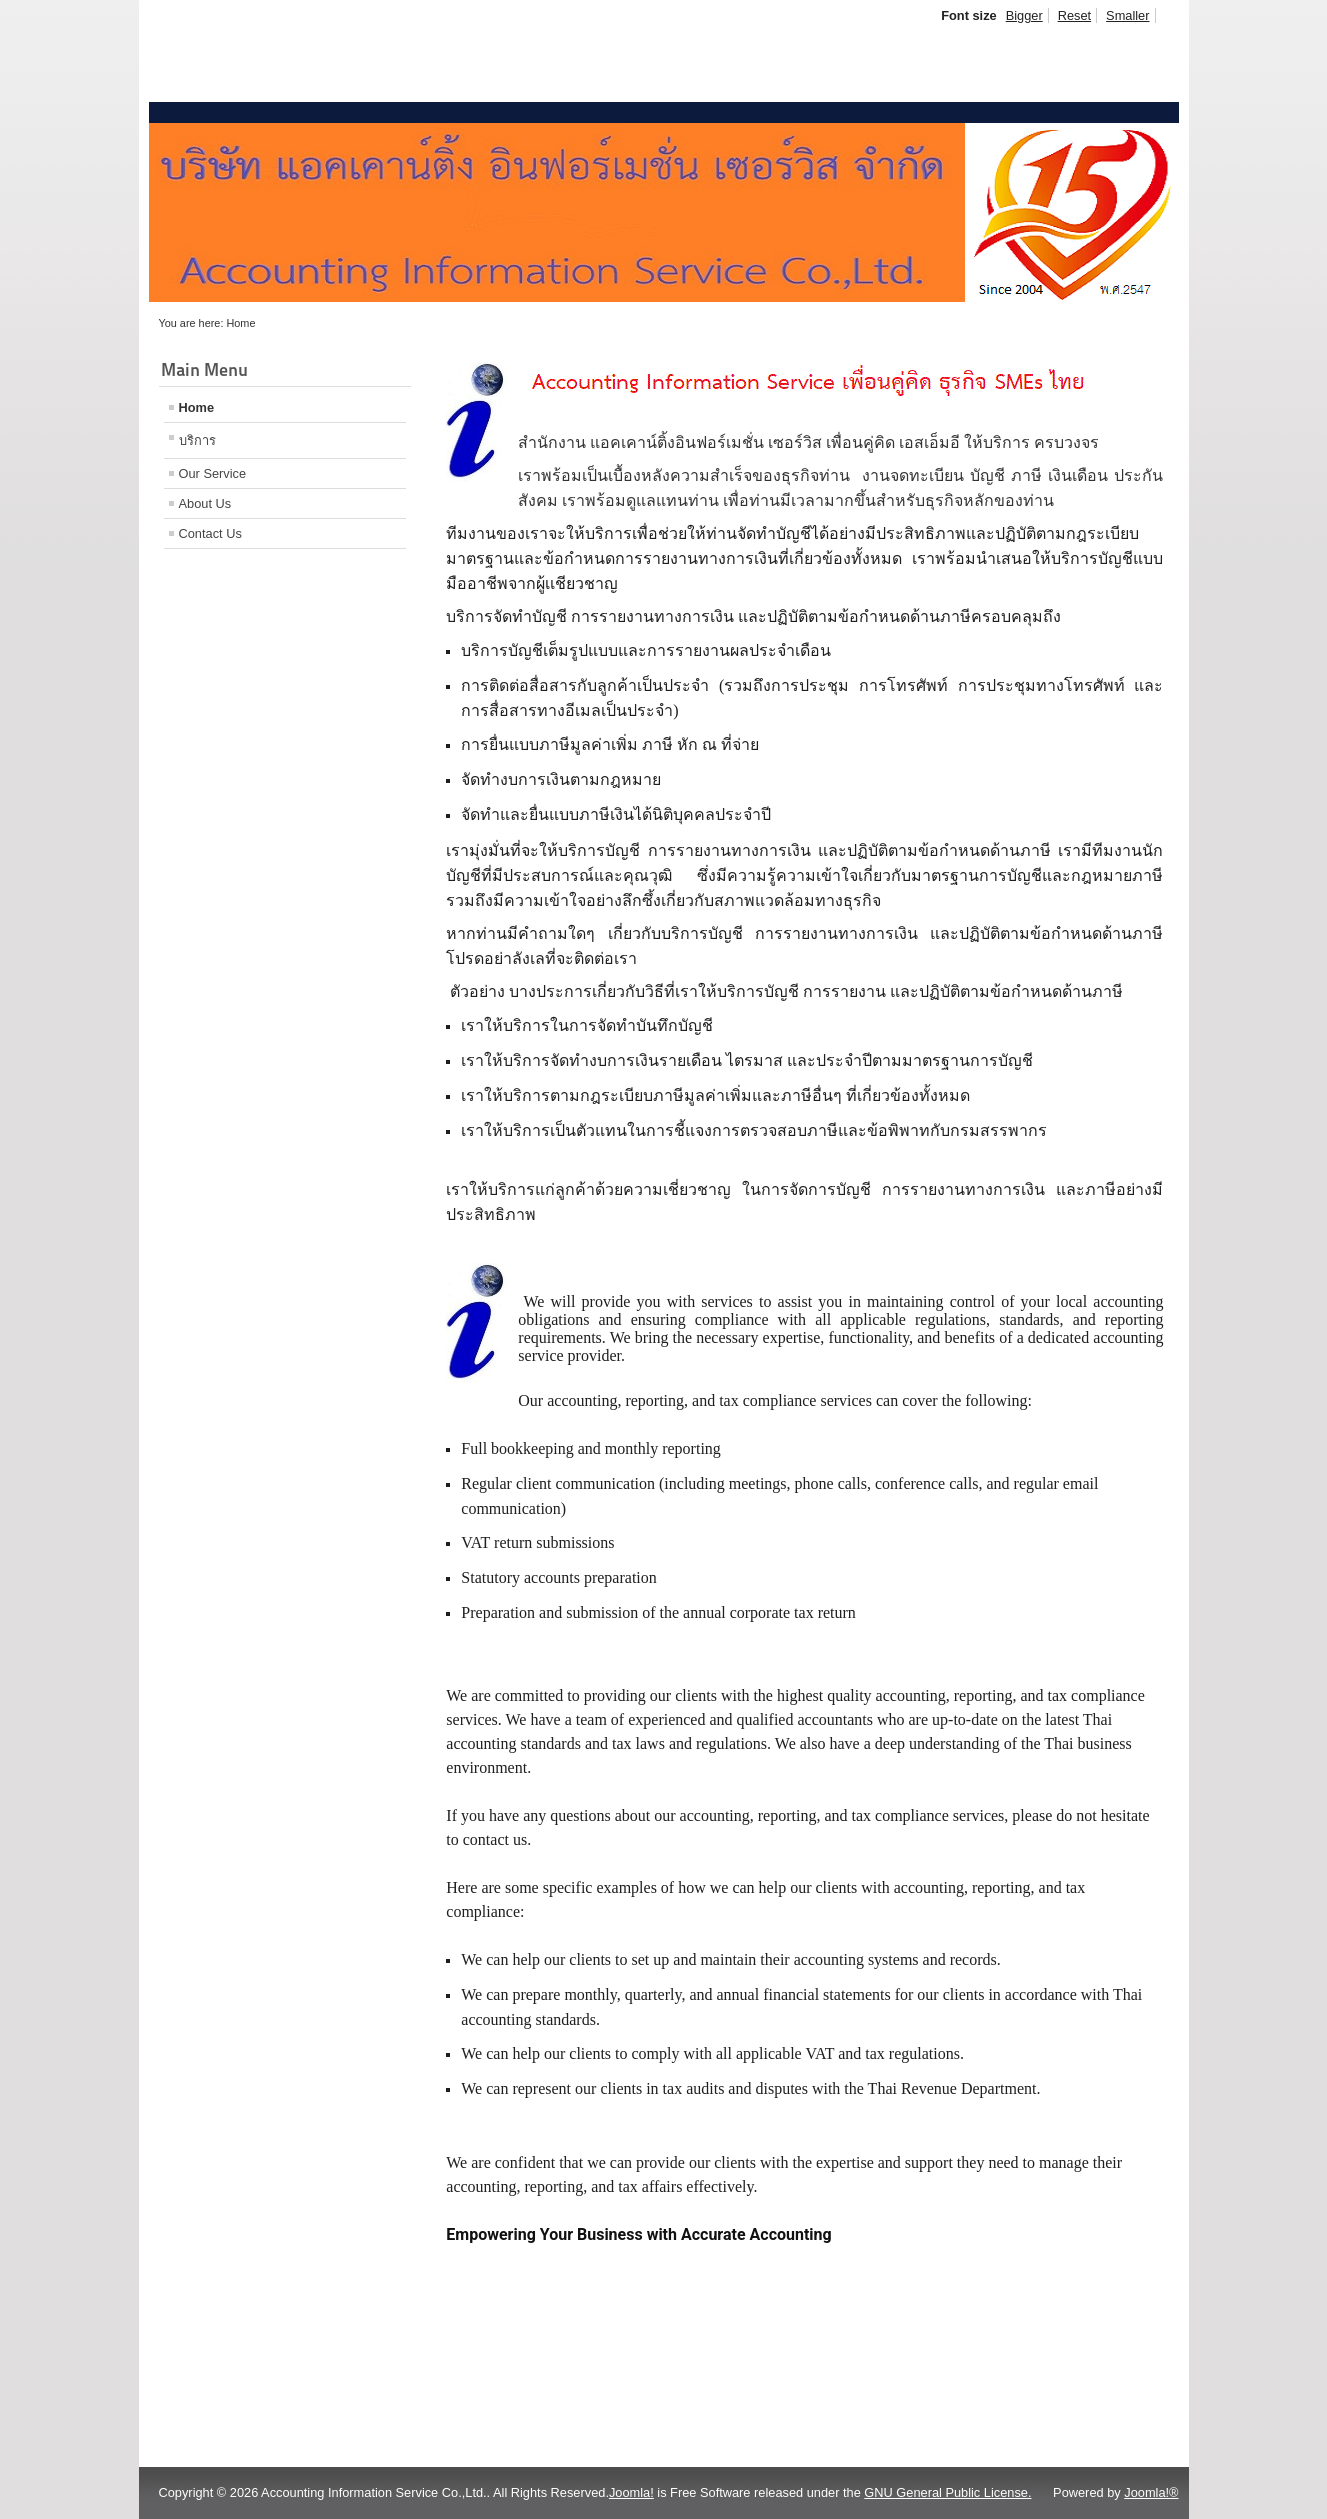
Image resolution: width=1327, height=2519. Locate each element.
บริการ (197, 440)
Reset (1074, 15)
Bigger (1024, 15)
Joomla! (631, 2492)
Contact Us (210, 533)
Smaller (1127, 15)
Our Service (213, 473)
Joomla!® (1151, 2492)
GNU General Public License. (947, 2492)
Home (197, 407)
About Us (205, 503)
